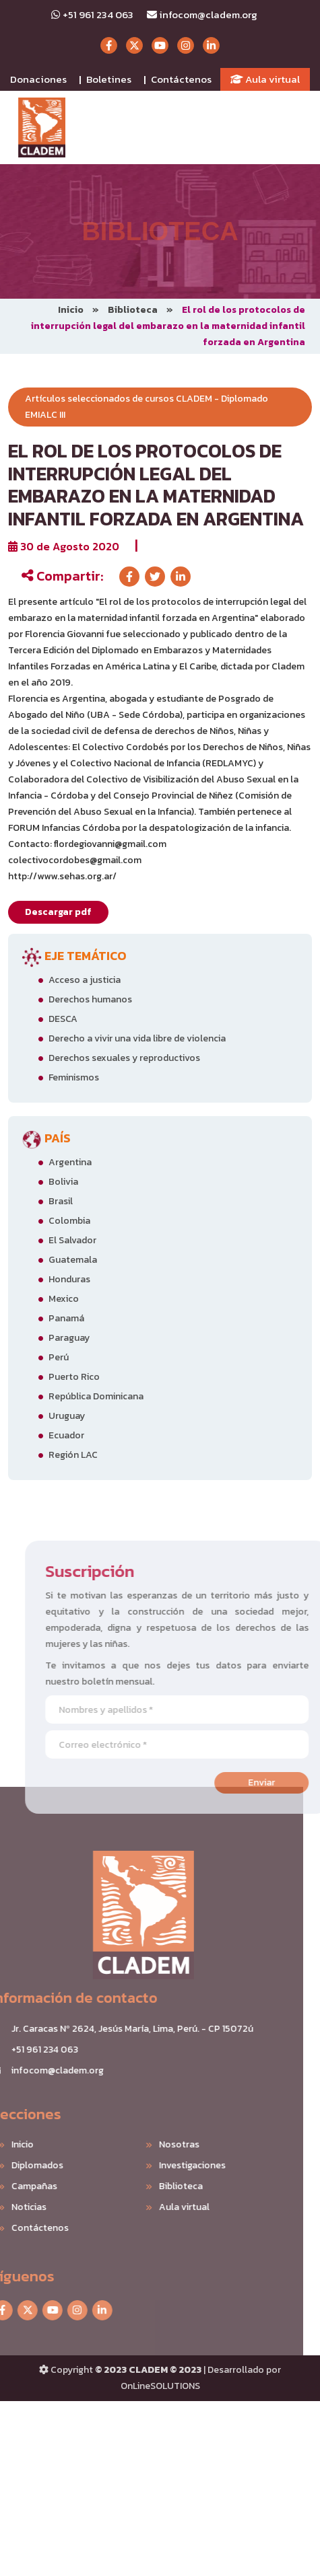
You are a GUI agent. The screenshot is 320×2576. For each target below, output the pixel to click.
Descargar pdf (58, 912)
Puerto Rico (74, 1377)
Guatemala (73, 1260)
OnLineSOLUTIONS (160, 2386)
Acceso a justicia (85, 980)
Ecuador (66, 1435)
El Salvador (72, 1240)
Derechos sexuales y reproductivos (124, 1058)
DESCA (63, 1019)
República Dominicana (96, 1396)
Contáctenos (181, 79)
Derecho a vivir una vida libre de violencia (137, 1038)
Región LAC (73, 1455)
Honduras (69, 1279)
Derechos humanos (90, 999)
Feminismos (74, 1077)
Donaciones (38, 79)
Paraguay (69, 1338)
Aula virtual (265, 79)
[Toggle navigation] (294, 128)
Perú (59, 1357)
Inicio (71, 310)
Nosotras (159, 2144)
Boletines (108, 79)
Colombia (69, 1221)
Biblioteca (133, 310)
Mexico (64, 1299)
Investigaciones (172, 2165)
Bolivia (63, 1182)
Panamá (66, 1318)
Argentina (70, 1162)
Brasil (61, 1201)
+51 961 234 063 (92, 14)
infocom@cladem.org (202, 14)
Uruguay (67, 1416)
